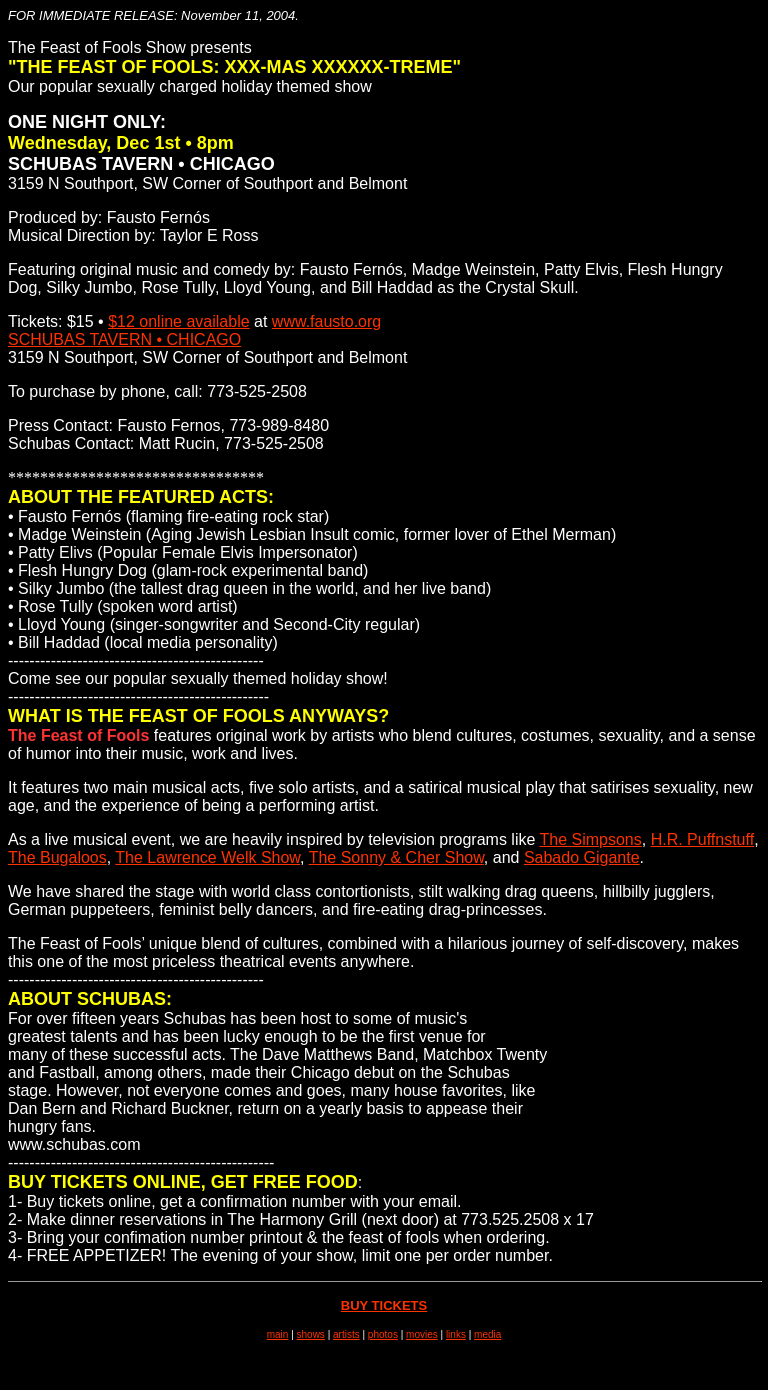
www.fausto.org (326, 321)
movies (422, 1334)
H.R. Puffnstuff (702, 839)
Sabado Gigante (582, 857)
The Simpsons (591, 839)
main (278, 1334)
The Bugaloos (57, 857)
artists (346, 1334)
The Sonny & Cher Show (396, 857)
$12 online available (178, 321)
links (456, 1334)
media (487, 1334)
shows (311, 1334)
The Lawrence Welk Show (207, 857)
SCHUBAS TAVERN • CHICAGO (124, 339)
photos (383, 1334)
